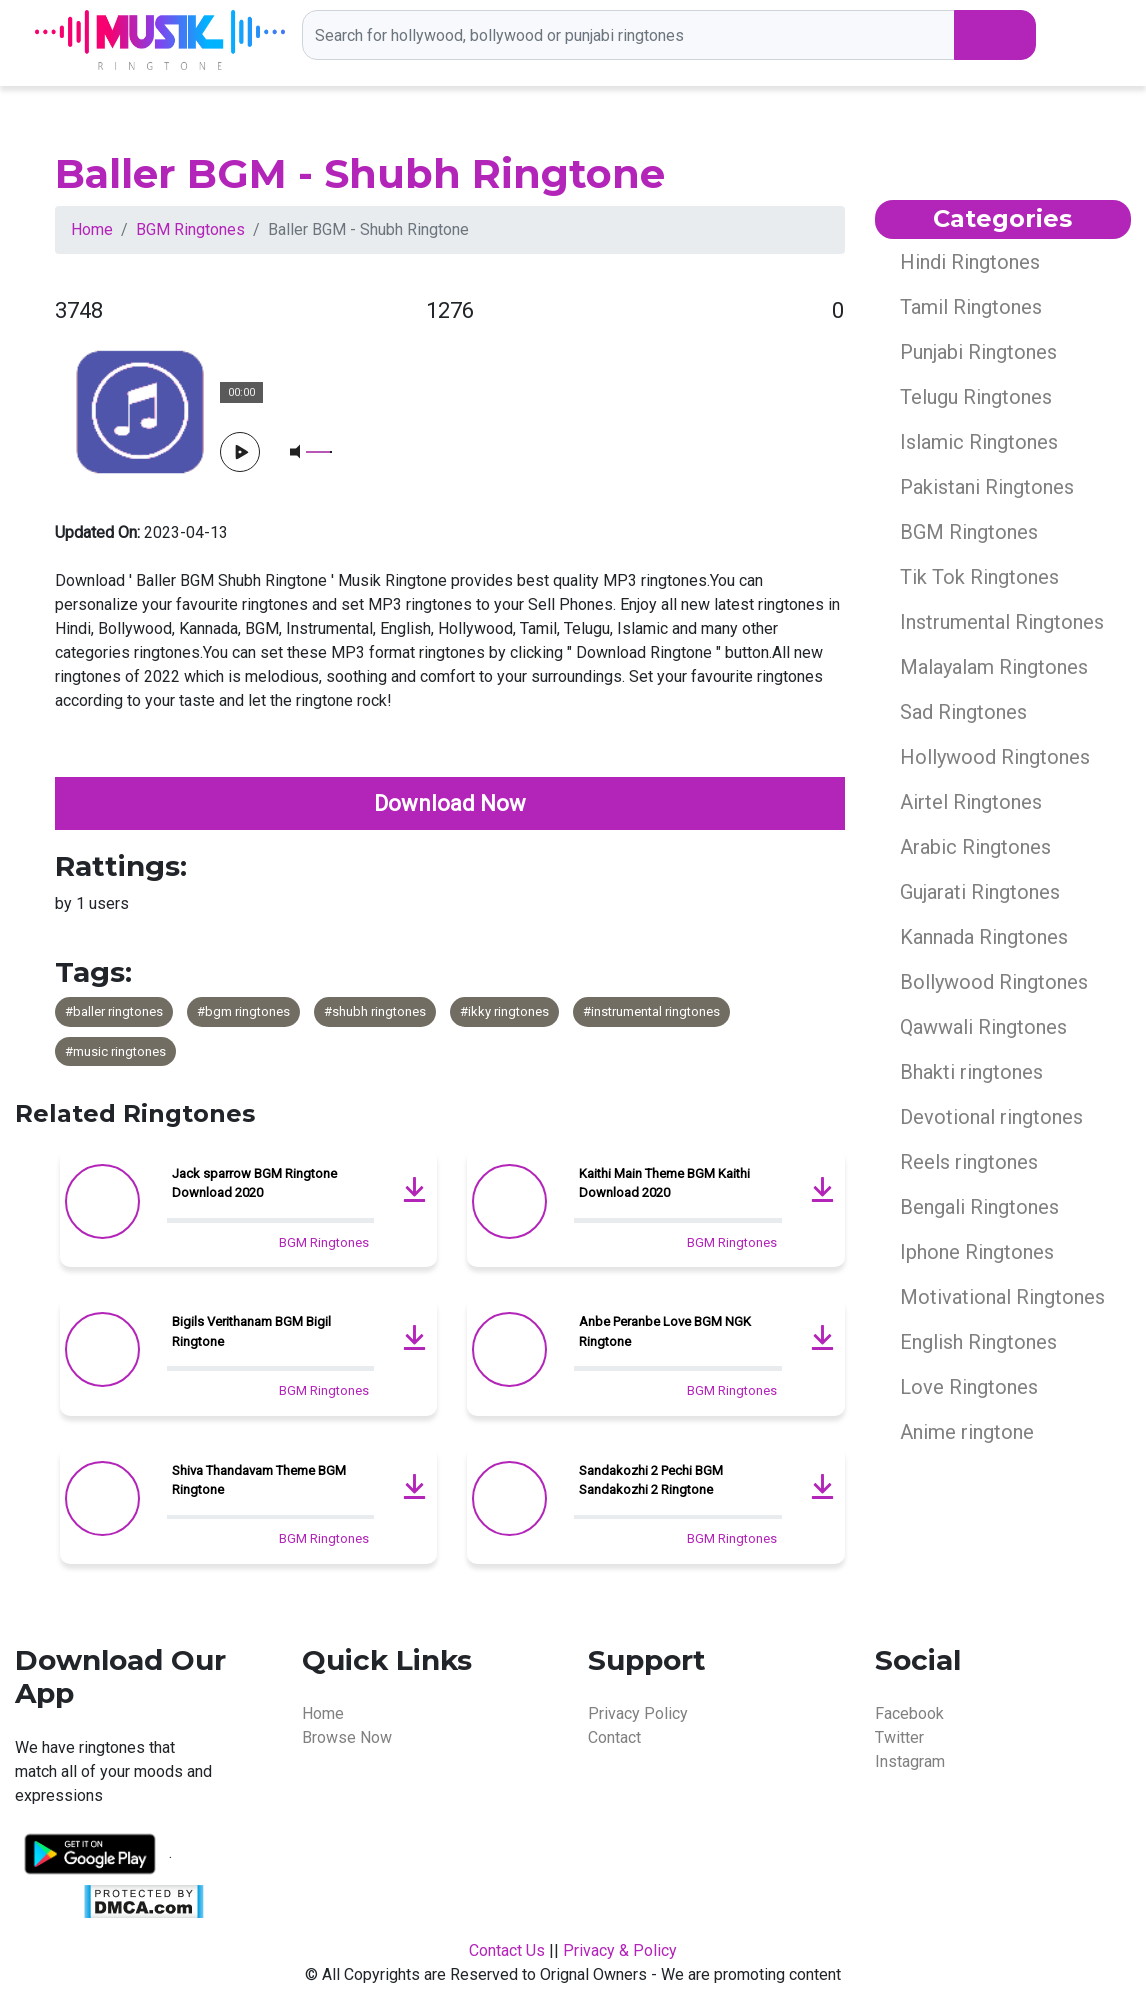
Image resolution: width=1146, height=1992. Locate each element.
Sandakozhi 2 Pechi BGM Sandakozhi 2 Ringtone (651, 1480)
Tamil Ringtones (971, 307)
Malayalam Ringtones (994, 667)
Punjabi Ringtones (978, 352)
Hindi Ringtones (970, 262)
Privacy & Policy (620, 1950)
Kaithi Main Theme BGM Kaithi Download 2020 (664, 1183)
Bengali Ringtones (979, 1207)
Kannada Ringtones (984, 937)
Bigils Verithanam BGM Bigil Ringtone (251, 1331)
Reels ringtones (969, 1162)
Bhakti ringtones (971, 1072)
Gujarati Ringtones (980, 892)
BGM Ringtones (190, 229)
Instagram (910, 1761)
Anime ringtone (967, 1432)
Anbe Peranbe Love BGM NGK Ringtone (665, 1331)
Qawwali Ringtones (983, 1027)
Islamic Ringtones (979, 442)
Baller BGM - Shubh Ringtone (360, 173)
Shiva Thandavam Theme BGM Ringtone (259, 1480)
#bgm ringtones (243, 1011)
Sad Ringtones (963, 712)
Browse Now (347, 1737)
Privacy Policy (638, 1713)
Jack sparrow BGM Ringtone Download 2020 (254, 1183)
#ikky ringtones (504, 1011)
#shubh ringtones (375, 1011)
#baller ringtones (114, 1011)
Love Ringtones (969, 1387)
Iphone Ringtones (977, 1252)
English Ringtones (978, 1342)
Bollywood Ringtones (994, 982)
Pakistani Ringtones (987, 487)
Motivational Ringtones (1002, 1297)
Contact (614, 1737)
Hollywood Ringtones (995, 757)
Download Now (450, 803)
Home (92, 229)
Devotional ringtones (991, 1117)
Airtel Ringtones (971, 802)
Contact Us (507, 1950)
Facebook (909, 1713)
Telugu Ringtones (976, 397)
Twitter (899, 1737)
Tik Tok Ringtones (979, 577)
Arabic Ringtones (975, 847)
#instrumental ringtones (651, 1011)
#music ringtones (115, 1051)
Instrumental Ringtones (1002, 622)
